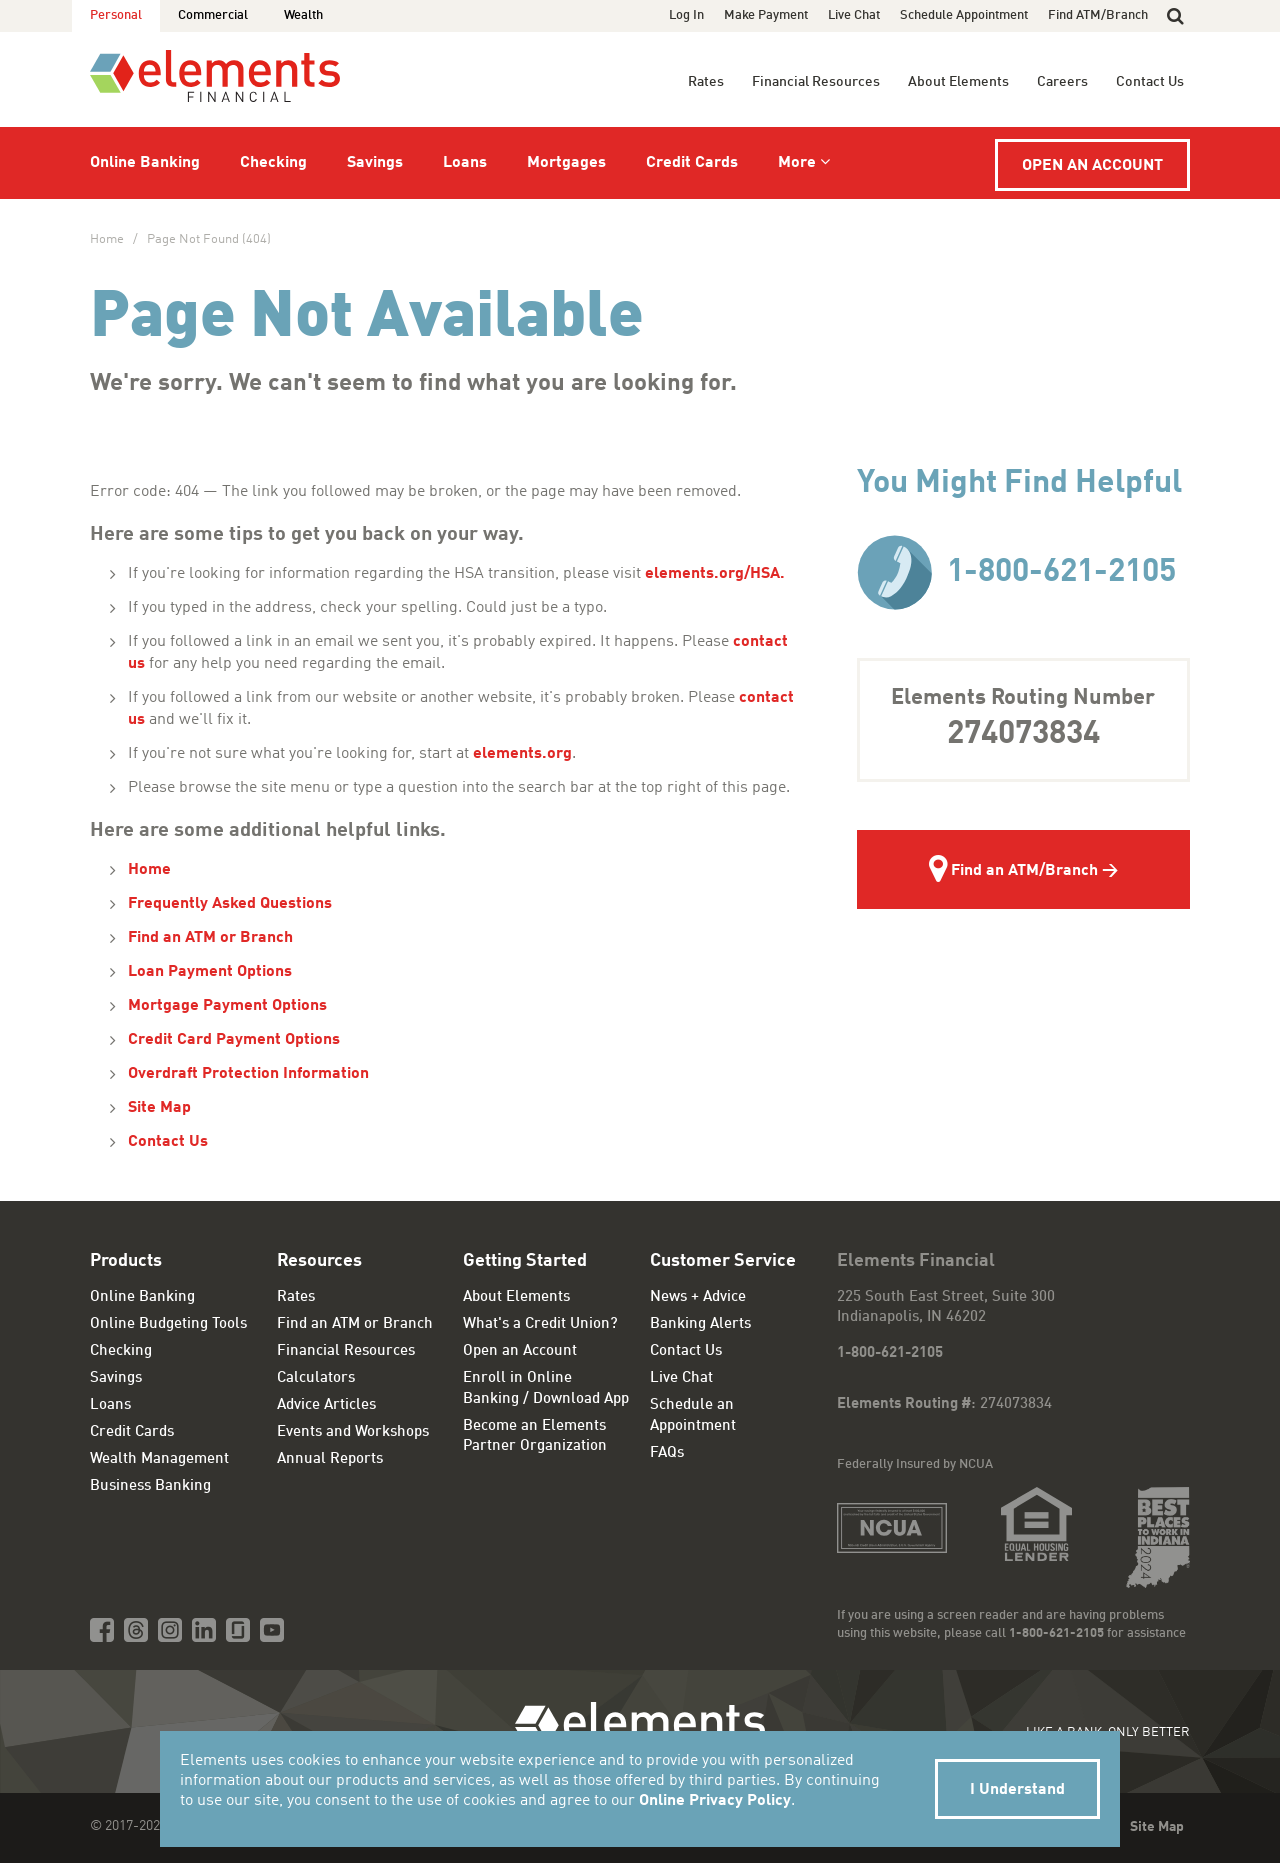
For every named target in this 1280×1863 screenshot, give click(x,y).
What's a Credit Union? (540, 1324)
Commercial (213, 15)
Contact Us (1150, 82)
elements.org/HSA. (717, 574)
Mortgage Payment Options (227, 1006)
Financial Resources (816, 82)
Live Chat (854, 15)
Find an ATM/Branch (1013, 872)
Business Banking (150, 1486)
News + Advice (698, 1297)
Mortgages (566, 163)
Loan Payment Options (210, 972)
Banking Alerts (700, 1324)
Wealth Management (159, 1459)
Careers (1062, 82)
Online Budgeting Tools (168, 1324)
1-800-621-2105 (1016, 573)
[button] (1175, 16)
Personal (116, 15)
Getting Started (525, 1261)
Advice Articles (326, 1405)
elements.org (522, 754)
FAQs (667, 1453)
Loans (465, 163)
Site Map (159, 1108)
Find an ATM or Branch (210, 938)
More (797, 163)
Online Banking (145, 163)
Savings (375, 163)
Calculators (316, 1378)
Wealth (303, 15)
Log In (686, 15)
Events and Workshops (353, 1432)
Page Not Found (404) (209, 239)
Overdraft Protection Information (248, 1074)
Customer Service (723, 1261)
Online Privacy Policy (715, 1801)
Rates (706, 82)
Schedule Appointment (964, 15)
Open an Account (1092, 166)
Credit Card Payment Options (234, 1040)
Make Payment (766, 15)
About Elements (958, 82)
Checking (273, 163)
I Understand (1017, 1790)
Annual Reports (330, 1459)
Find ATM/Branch (1098, 15)
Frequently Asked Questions (230, 904)
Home (107, 239)
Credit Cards (692, 163)
